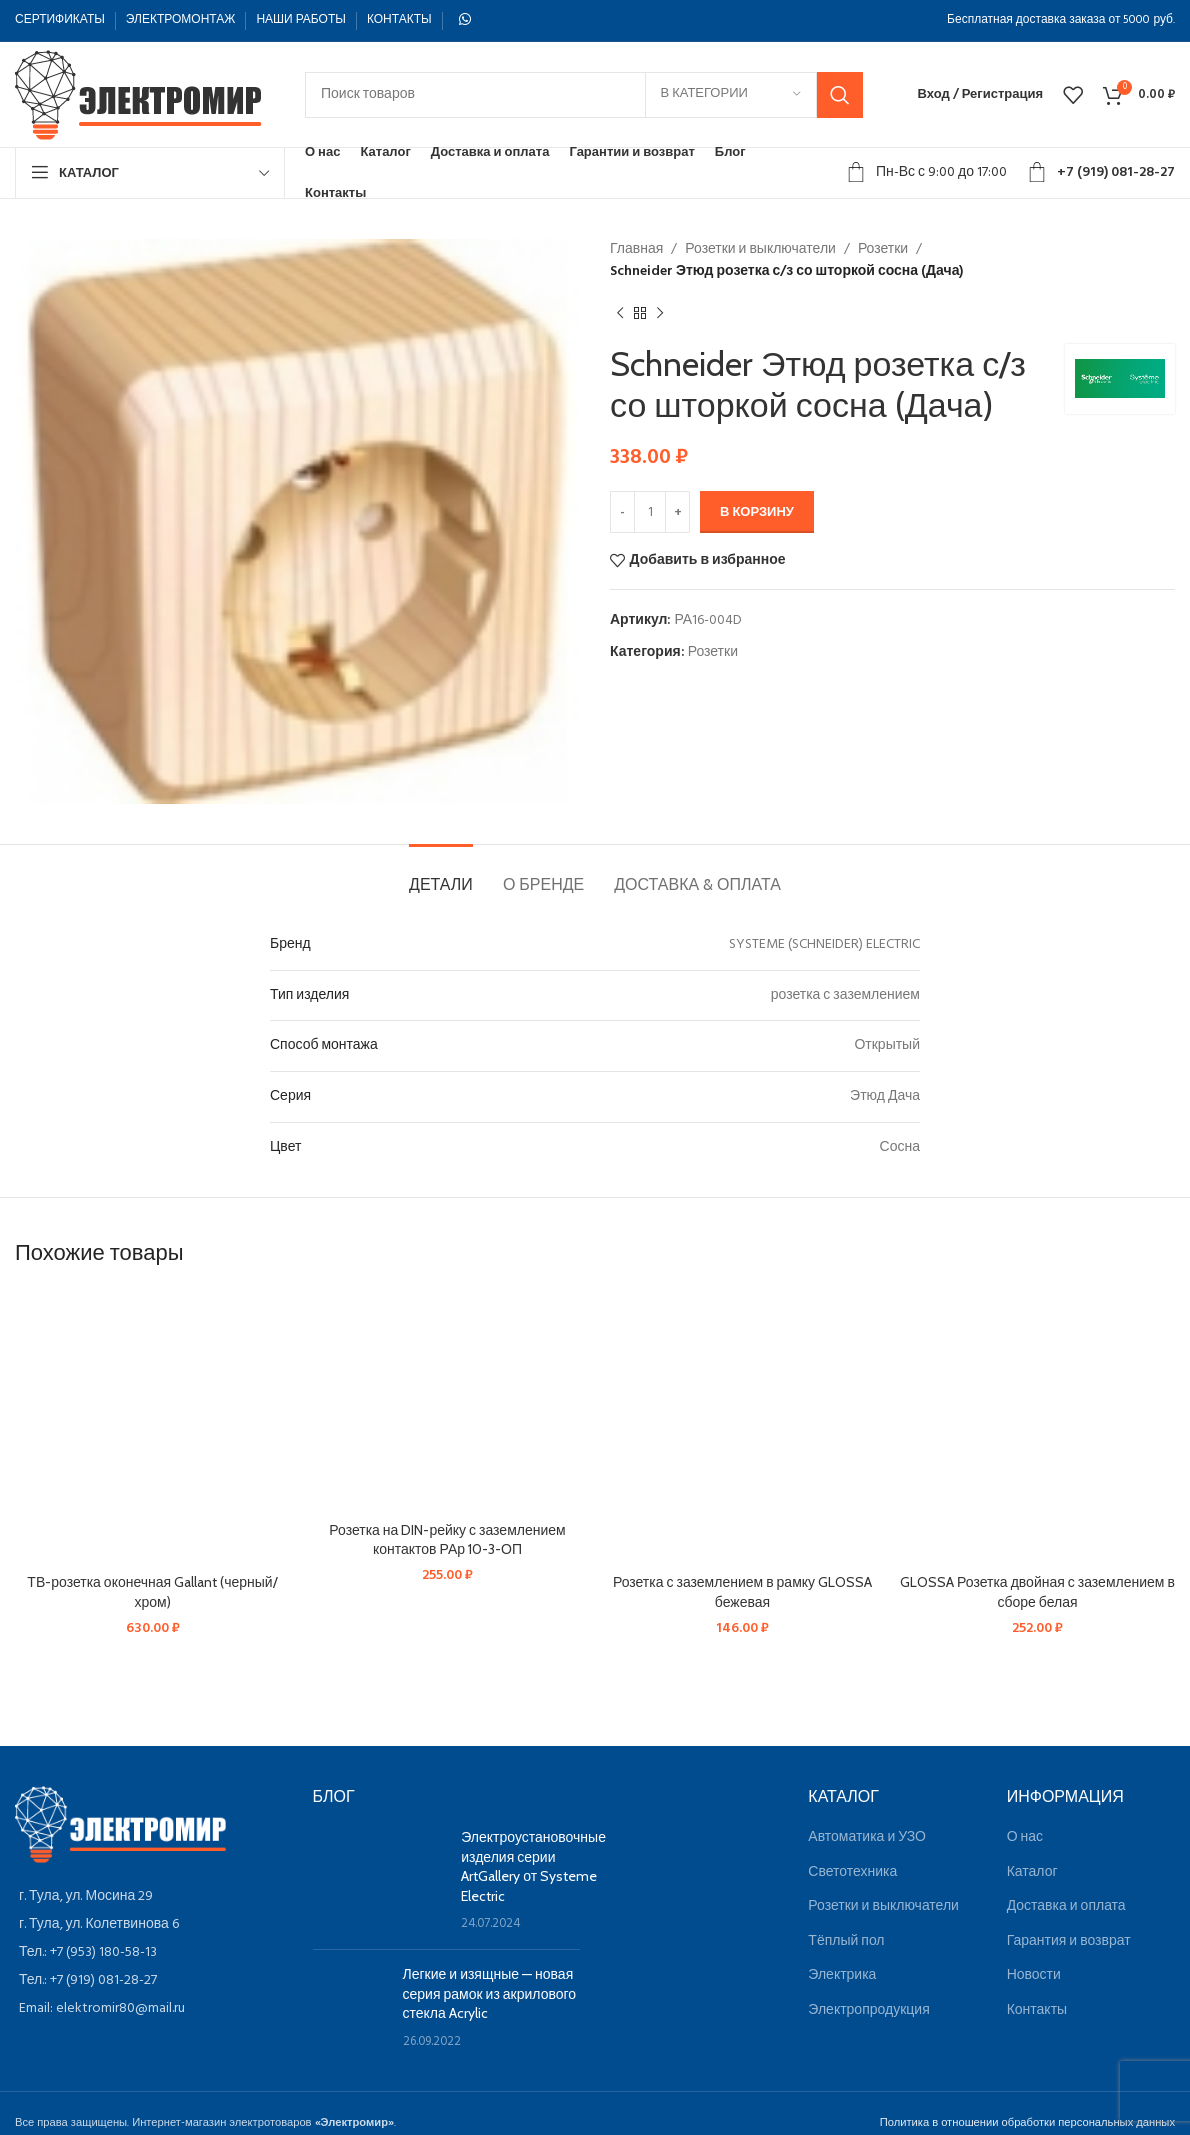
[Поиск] (584, 95)
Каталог (1032, 1872)
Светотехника (852, 1872)
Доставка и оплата (1066, 1906)
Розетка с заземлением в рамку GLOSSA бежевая (742, 1592)
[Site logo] (140, 94)
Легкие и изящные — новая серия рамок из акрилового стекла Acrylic (490, 1993)
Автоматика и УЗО (867, 1837)
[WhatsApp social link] (465, 20)
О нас (1025, 1837)
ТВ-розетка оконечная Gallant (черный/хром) (152, 1592)
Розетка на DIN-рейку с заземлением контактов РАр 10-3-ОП (447, 1540)
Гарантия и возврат (1069, 1941)
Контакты (1037, 2010)
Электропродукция (868, 2010)
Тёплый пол (846, 1941)
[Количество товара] (650, 512)
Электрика (842, 1975)
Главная (636, 249)
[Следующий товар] (660, 314)
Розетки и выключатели (760, 249)
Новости (1034, 1975)
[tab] (441, 874)
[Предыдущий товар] (620, 314)
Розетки (883, 249)
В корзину (757, 512)
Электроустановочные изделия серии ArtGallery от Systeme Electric (533, 1866)
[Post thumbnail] (380, 1881)
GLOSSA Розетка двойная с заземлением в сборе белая (1037, 1592)
